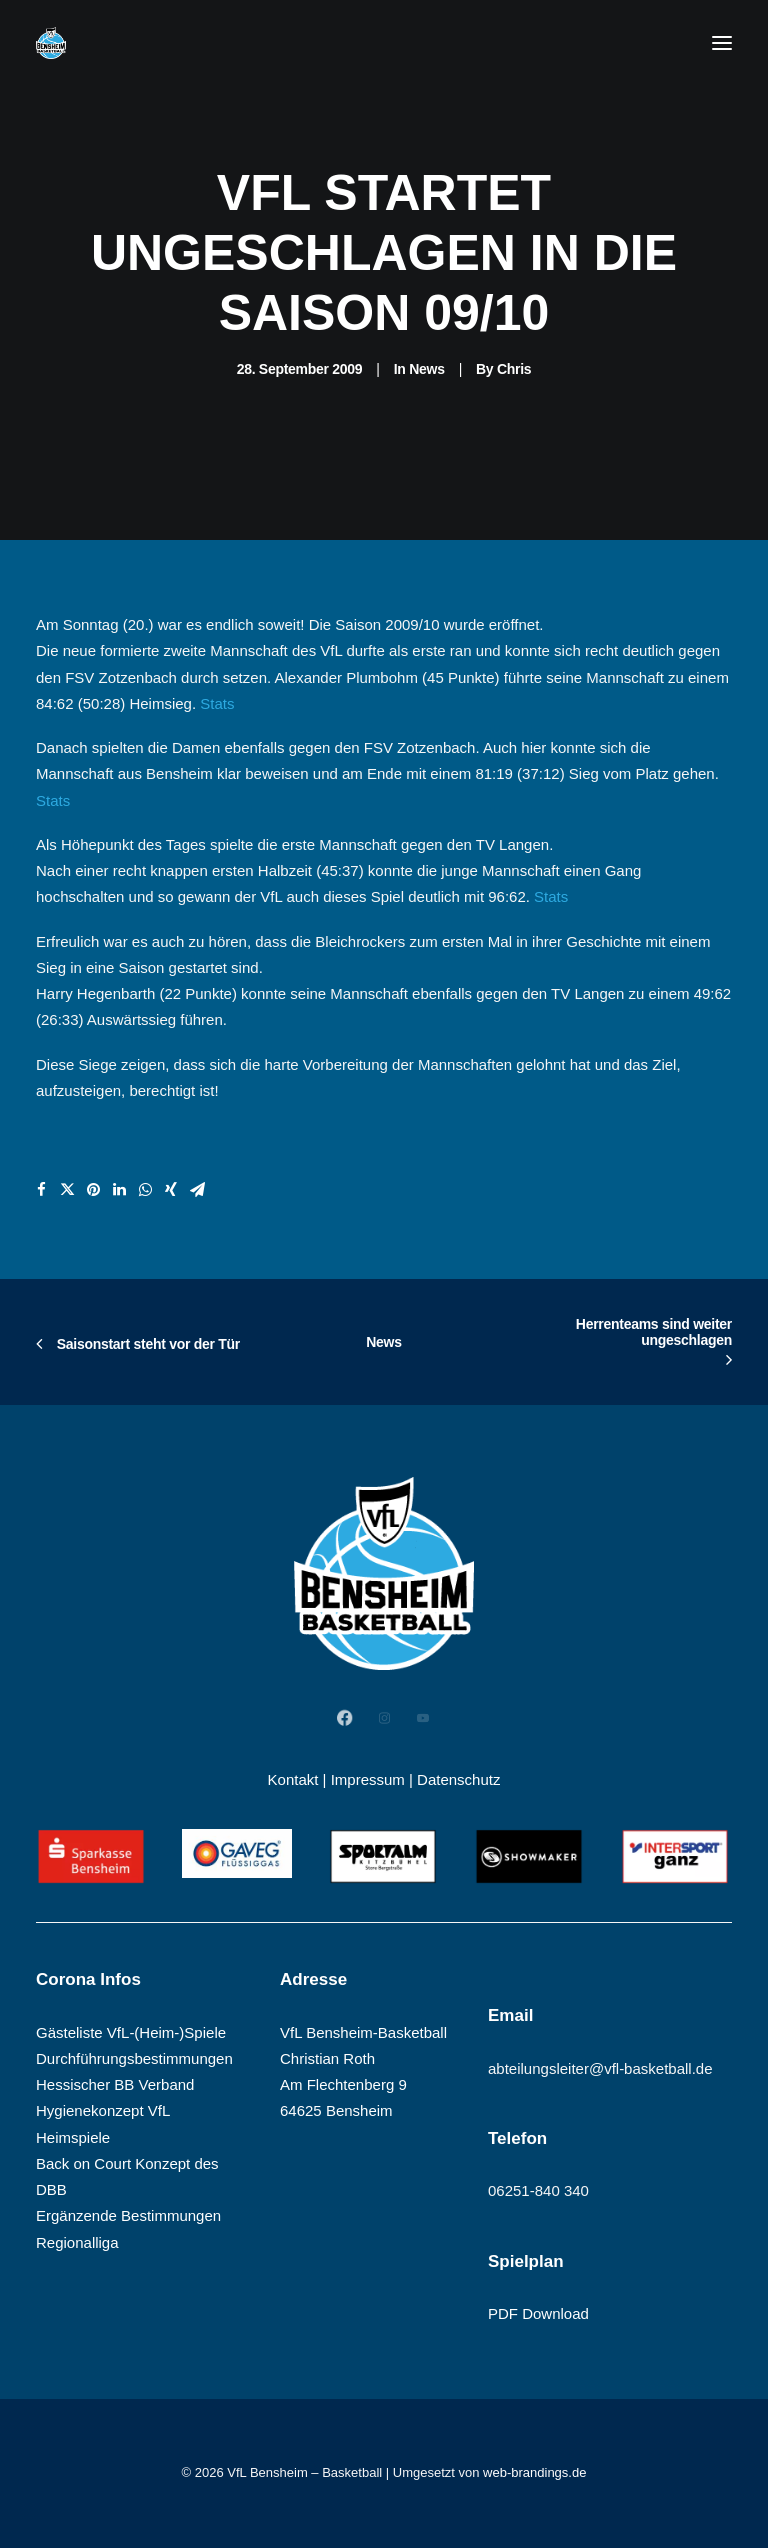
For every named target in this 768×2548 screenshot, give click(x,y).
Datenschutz (458, 1779)
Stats (217, 703)
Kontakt (293, 1779)
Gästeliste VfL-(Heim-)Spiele (131, 2032)
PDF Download (538, 2313)
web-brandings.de (534, 2472)
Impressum (368, 1779)
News (426, 369)
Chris (514, 369)
